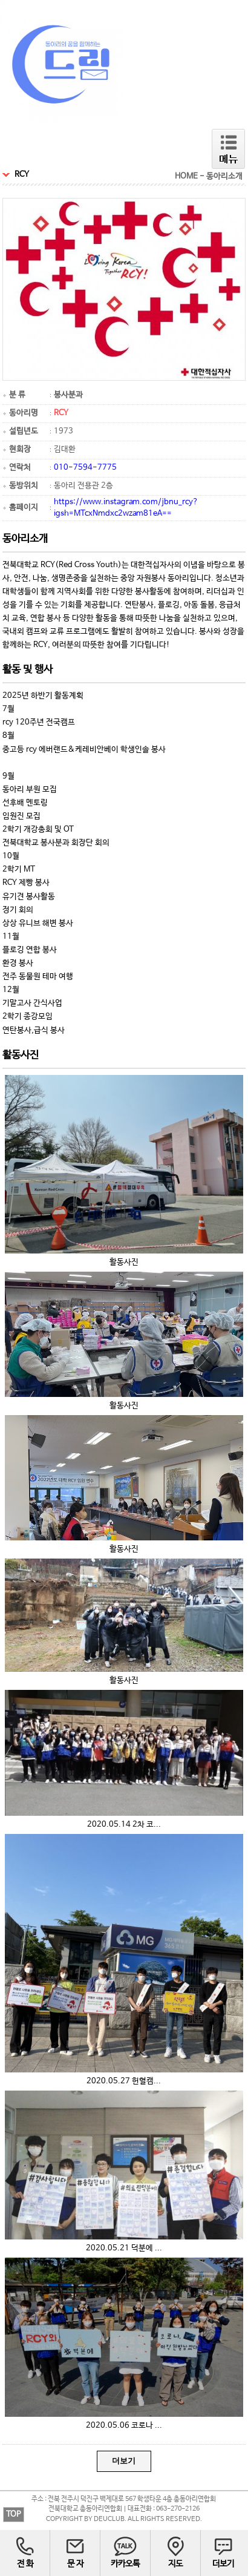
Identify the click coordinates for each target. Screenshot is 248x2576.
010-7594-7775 (85, 467)
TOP (13, 2514)
